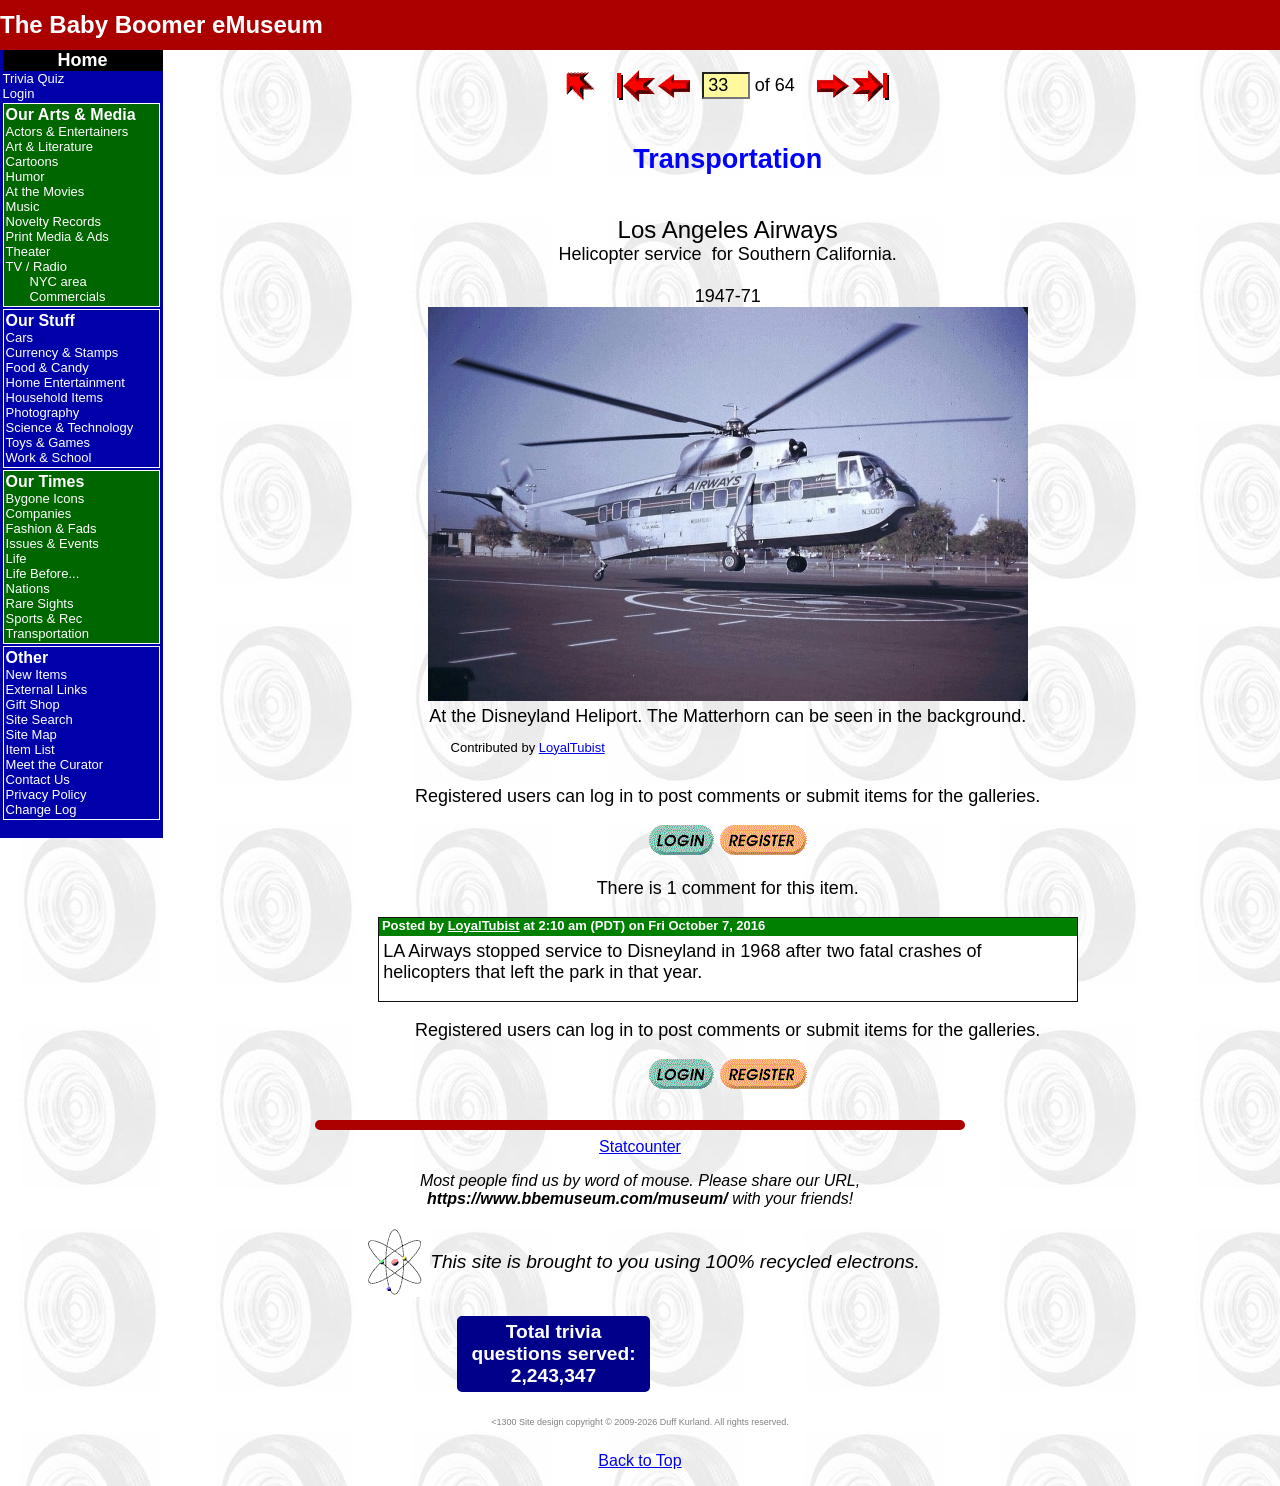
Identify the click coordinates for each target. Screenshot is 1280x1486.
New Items (36, 674)
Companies (39, 513)
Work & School (49, 457)
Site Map (31, 734)
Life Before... (43, 573)
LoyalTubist (572, 747)
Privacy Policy (46, 794)
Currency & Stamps (62, 352)
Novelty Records (53, 221)
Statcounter (640, 1146)
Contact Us (38, 779)
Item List (30, 749)
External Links (47, 689)
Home (83, 60)
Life (16, 558)
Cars (19, 337)
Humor (25, 176)
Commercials (68, 296)
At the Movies (45, 191)
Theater (28, 251)
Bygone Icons (45, 498)
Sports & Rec (44, 618)
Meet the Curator (55, 764)
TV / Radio (36, 266)
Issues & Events (52, 543)
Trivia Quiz (34, 78)
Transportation (47, 633)
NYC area (58, 281)
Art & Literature (49, 146)
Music (23, 206)
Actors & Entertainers (67, 131)
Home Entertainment (65, 382)
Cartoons (32, 161)
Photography (43, 412)
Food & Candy (47, 367)
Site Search (39, 719)
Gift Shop (33, 704)
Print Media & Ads (57, 236)
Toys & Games (48, 442)
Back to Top (639, 1460)
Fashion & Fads (51, 528)
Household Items (55, 397)
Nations (28, 588)
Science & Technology (70, 427)
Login (19, 93)
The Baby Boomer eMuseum (161, 24)
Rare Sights (40, 603)
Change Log (41, 809)
